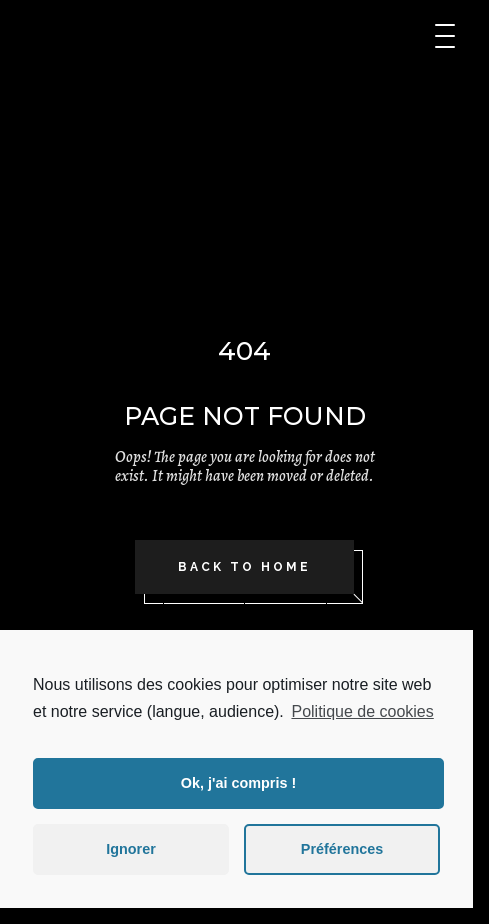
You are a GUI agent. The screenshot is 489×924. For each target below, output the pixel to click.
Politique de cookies (362, 711)
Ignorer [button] (131, 849)
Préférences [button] (342, 849)
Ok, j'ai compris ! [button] (238, 783)
